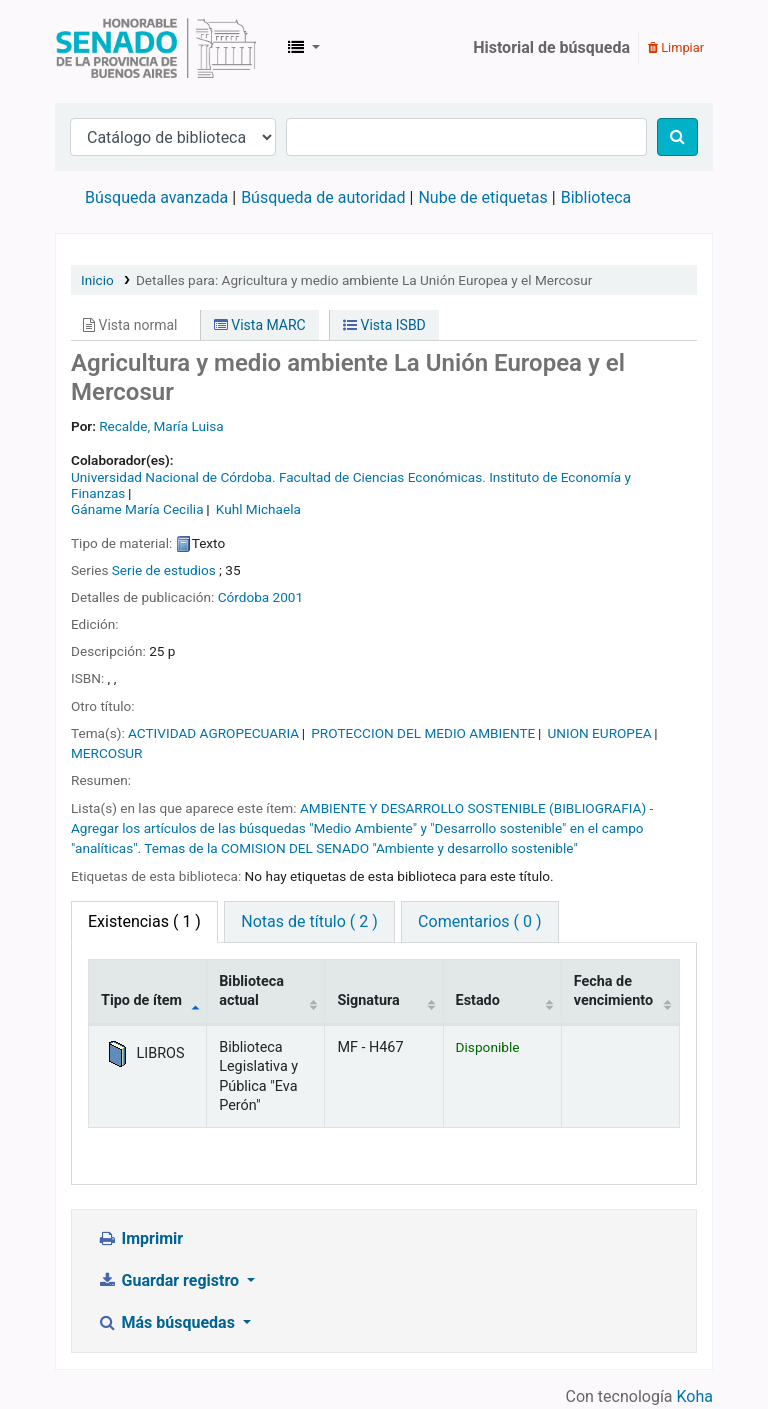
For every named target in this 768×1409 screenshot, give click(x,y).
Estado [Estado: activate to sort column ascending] (478, 1000)
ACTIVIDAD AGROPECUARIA (213, 733)
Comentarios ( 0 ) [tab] (479, 921)
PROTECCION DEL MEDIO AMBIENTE (423, 733)
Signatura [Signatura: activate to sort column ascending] (368, 1000)
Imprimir (140, 1238)
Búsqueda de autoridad (323, 197)
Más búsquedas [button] (168, 1322)
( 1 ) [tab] (144, 921)
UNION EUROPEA (599, 733)
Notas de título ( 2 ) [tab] (309, 921)
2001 (288, 597)
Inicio (97, 280)
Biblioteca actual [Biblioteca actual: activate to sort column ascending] (251, 991)
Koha (695, 1396)
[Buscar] (677, 137)
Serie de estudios (164, 570)
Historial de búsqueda (551, 47)
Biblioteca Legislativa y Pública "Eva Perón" (156, 48)
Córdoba (244, 597)
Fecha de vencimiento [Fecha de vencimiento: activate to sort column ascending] (613, 991)
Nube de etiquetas (482, 197)
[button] (304, 48)
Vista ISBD (384, 325)
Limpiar (676, 47)
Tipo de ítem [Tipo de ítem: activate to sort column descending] (141, 1000)
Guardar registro (170, 1280)
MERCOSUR (106, 753)
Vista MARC (260, 325)
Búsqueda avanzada (156, 197)
